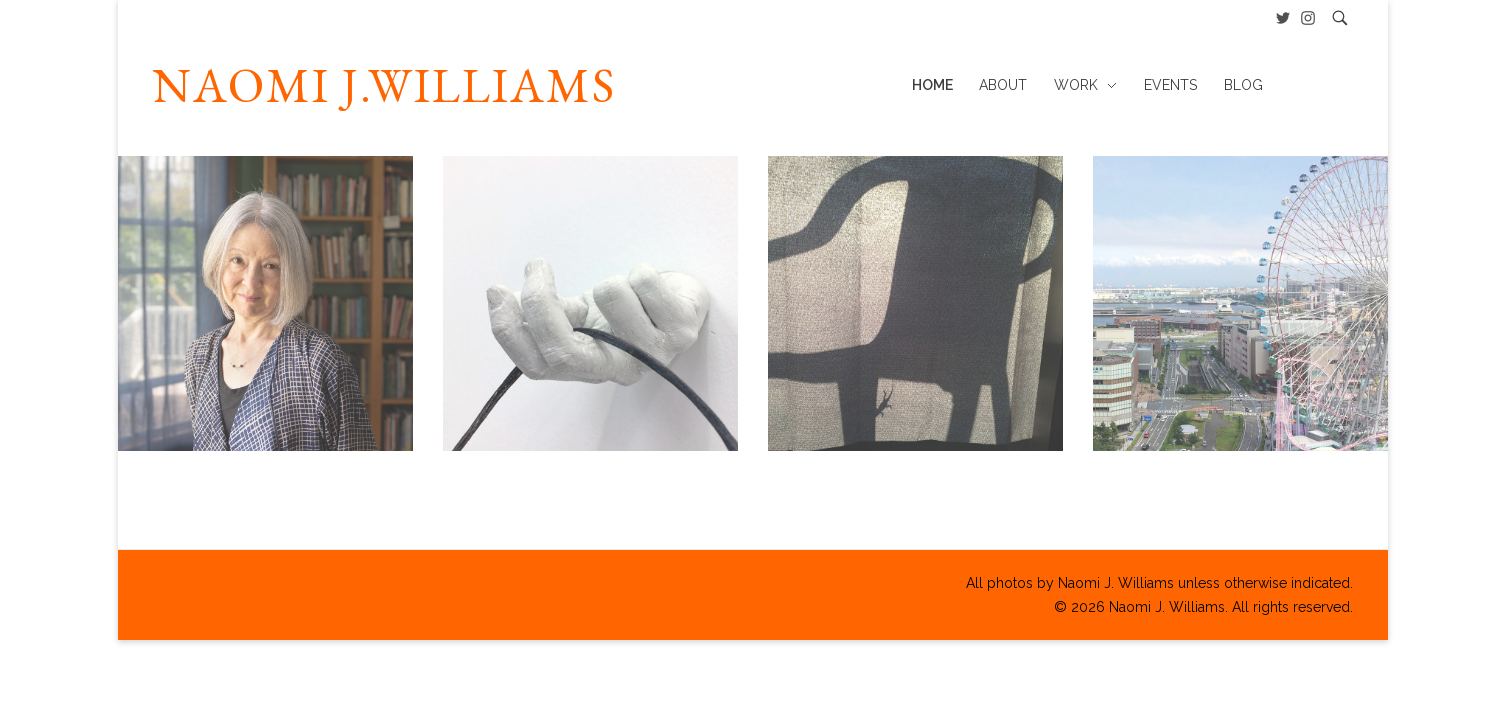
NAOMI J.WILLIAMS (384, 85)
